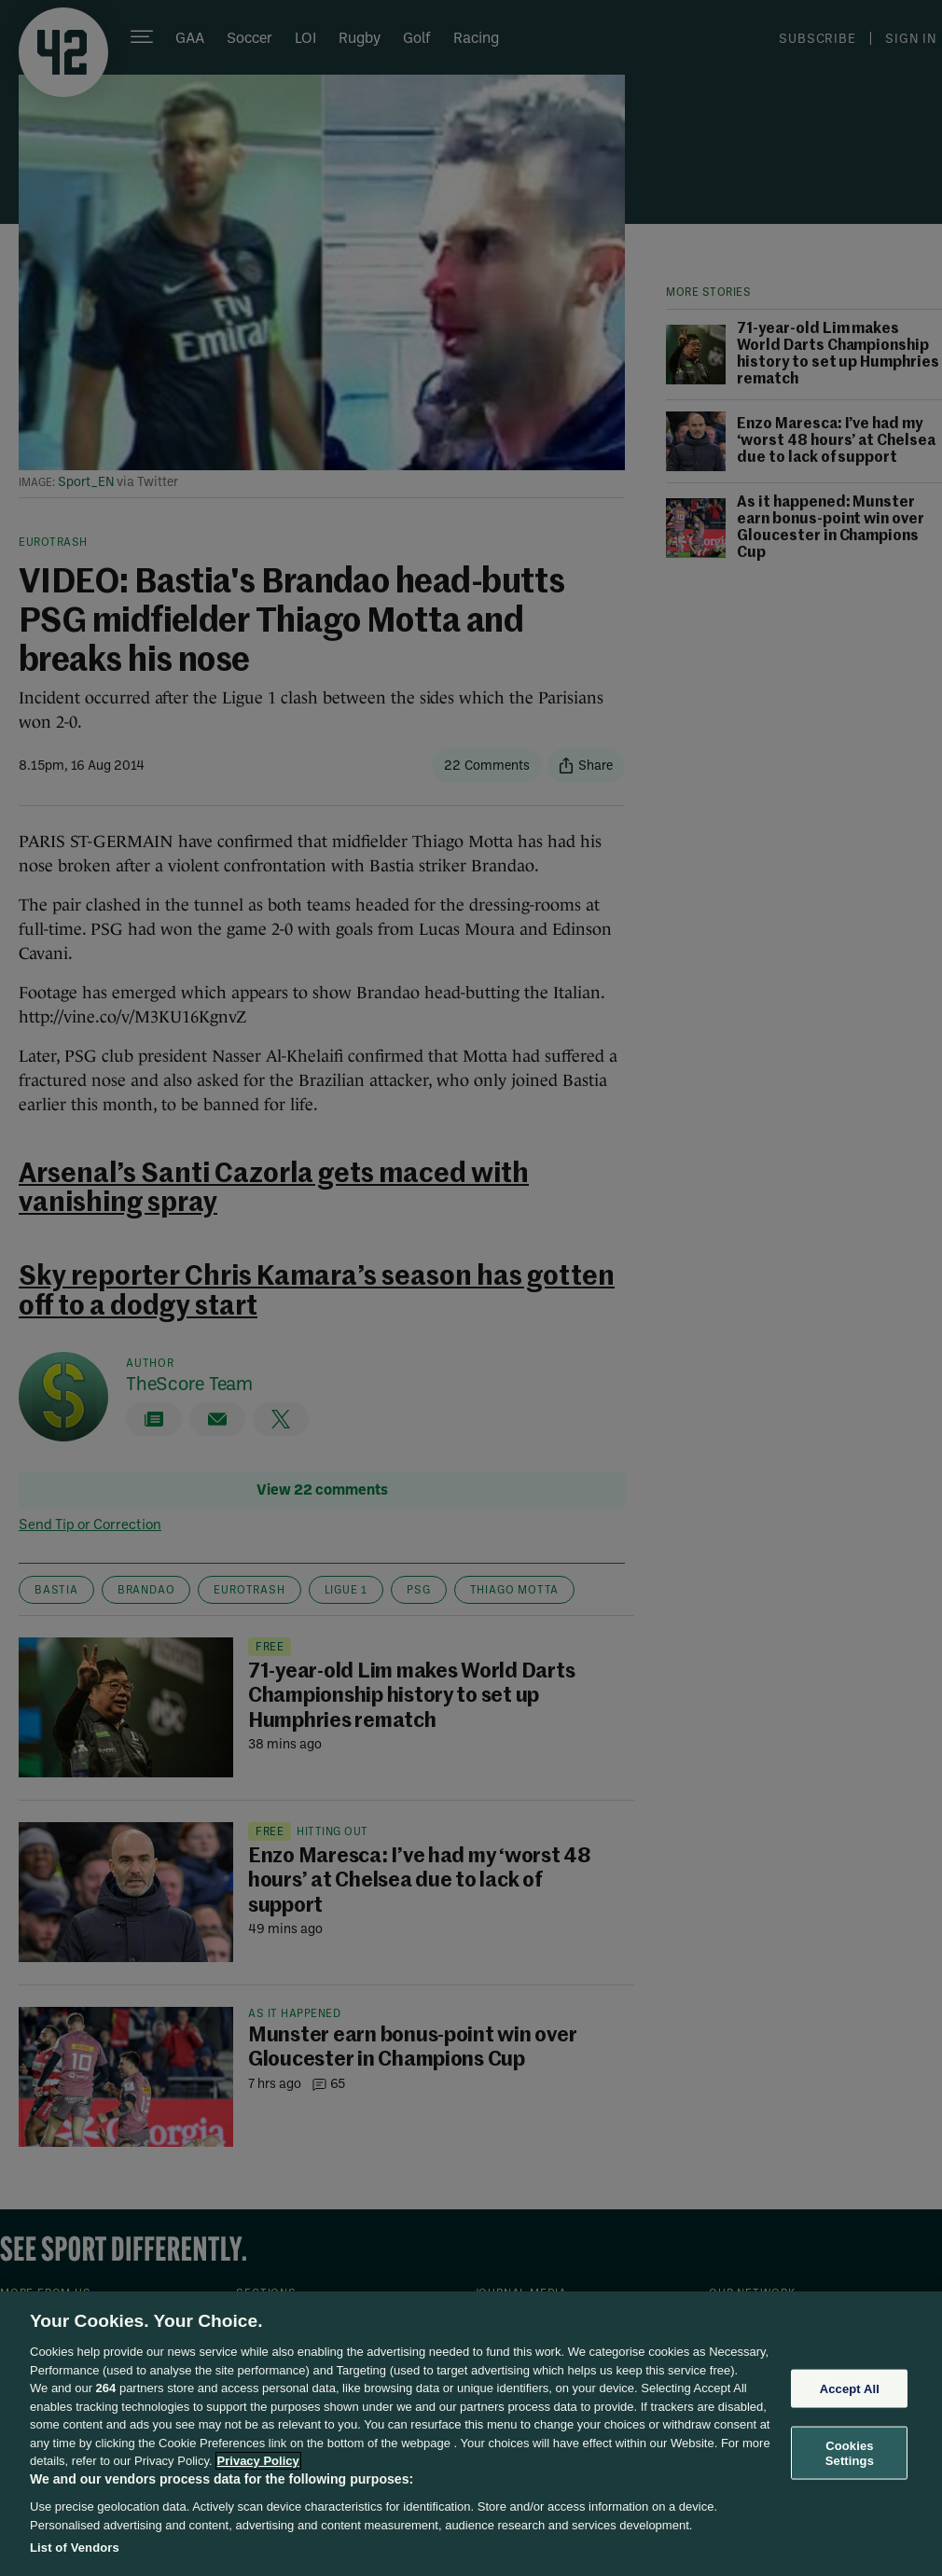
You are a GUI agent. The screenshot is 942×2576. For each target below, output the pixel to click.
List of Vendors (74, 2548)
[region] (471, 2433)
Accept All (850, 2388)
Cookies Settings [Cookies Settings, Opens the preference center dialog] (849, 2453)
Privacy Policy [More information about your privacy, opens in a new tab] (258, 2461)
